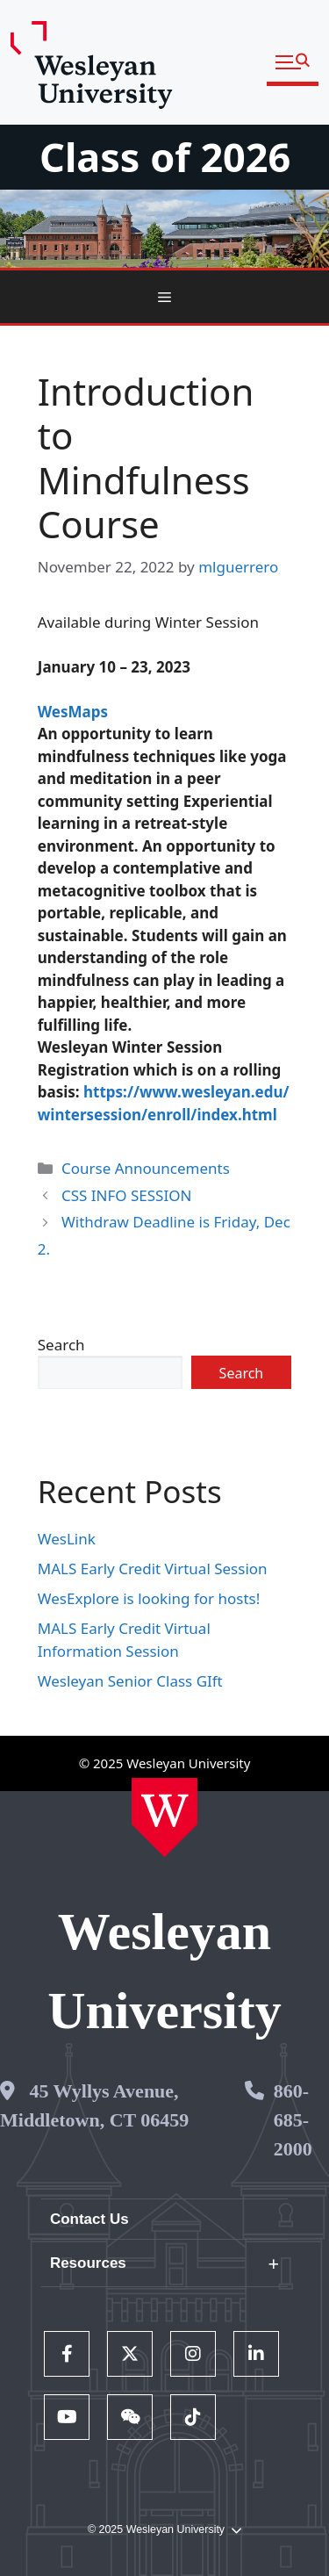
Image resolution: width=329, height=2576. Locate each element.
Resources (88, 2263)
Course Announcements (145, 1168)
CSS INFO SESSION (126, 1195)
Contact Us (89, 2219)
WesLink (67, 1539)
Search (61, 1345)
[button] (292, 63)
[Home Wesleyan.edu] (164, 1817)
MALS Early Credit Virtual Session (153, 1568)
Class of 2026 (164, 156)
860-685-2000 (293, 2120)
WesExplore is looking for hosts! (149, 1598)
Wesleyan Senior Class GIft (130, 1681)
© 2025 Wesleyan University (164, 2530)
